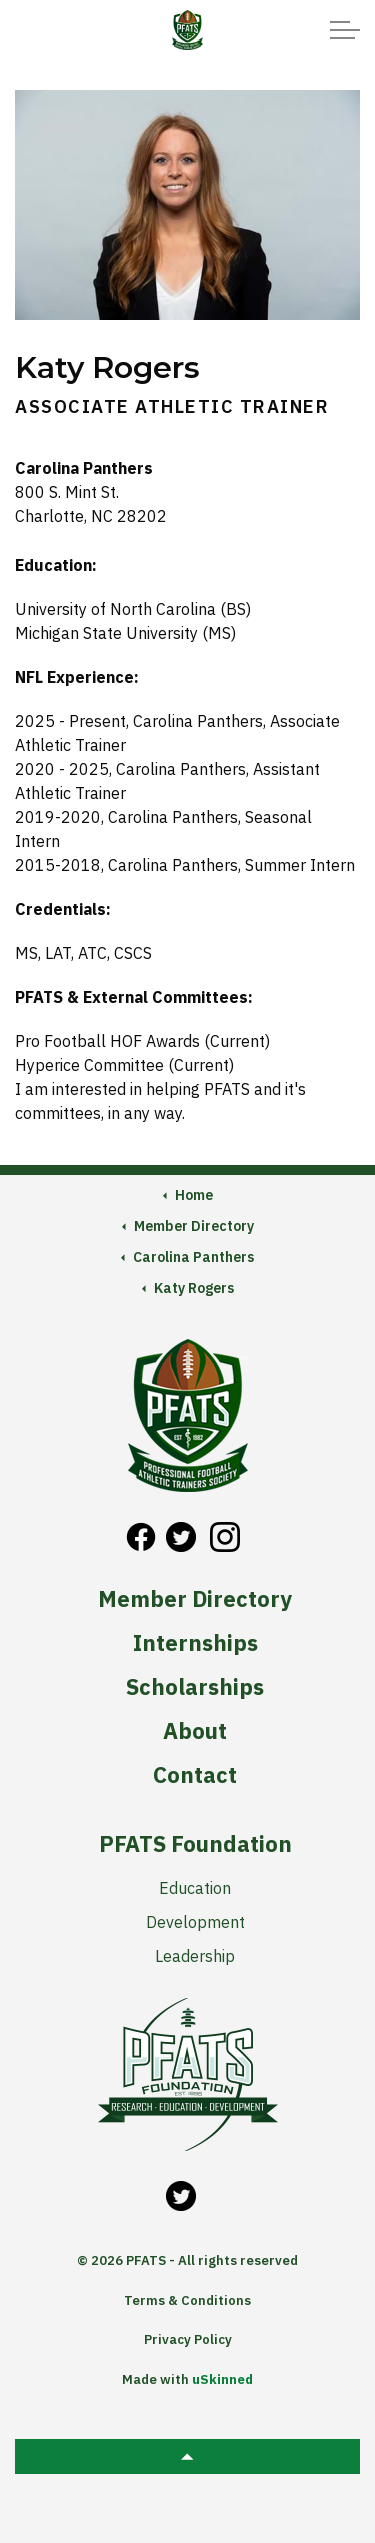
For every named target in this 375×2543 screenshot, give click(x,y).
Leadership (195, 1956)
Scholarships (195, 1687)
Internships (195, 1643)
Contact (195, 1775)
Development (195, 1922)
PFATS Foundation (195, 1844)
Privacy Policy (188, 2339)
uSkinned (222, 2379)
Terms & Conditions (187, 2300)
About (195, 1731)
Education (195, 1888)
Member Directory (195, 1599)
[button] (187, 2456)
